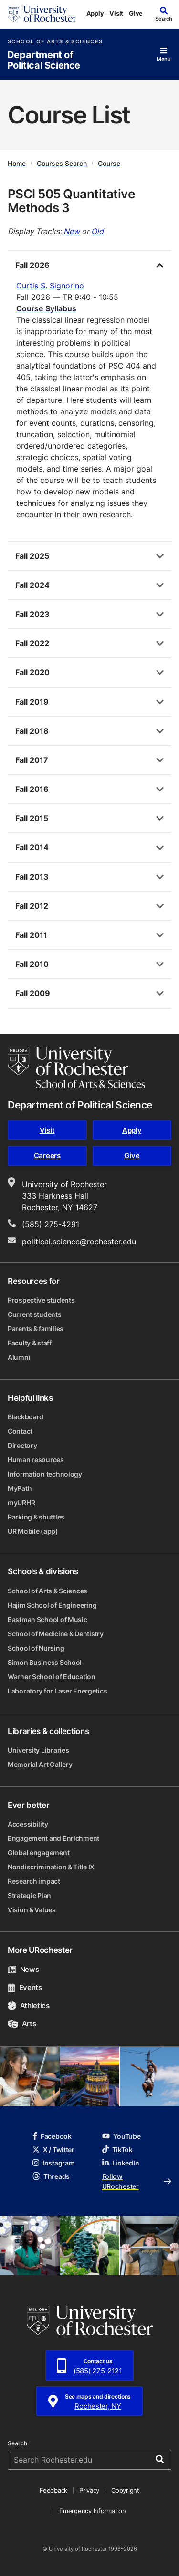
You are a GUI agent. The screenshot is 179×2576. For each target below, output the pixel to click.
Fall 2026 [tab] (32, 265)
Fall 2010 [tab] (32, 964)
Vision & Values (32, 1909)
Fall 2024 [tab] (32, 585)
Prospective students (41, 1299)
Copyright (125, 2490)
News (23, 1969)
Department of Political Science (43, 60)
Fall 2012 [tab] (31, 906)
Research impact (34, 1881)
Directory (22, 1445)
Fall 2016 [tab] (32, 789)
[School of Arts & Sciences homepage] (76, 1067)
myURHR (21, 1502)
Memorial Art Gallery (40, 1764)
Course (109, 162)
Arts (22, 2024)
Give (136, 13)
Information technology (45, 1473)
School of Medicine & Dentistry (56, 1633)
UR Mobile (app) (33, 1531)
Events (25, 1987)
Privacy (89, 2490)
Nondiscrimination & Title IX (51, 1866)
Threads (51, 2176)
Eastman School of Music (47, 1619)
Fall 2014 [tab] (32, 847)
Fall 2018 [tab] (32, 731)
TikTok (117, 2149)
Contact (20, 1431)
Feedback (53, 2490)
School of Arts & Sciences (55, 41)
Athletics (29, 2006)
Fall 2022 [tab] (32, 643)
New (71, 231)
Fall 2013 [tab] (32, 877)
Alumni (19, 1357)
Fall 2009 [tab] (32, 993)
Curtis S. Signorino (50, 285)
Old (97, 231)
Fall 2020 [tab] (32, 672)
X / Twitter (53, 2149)
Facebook (52, 2136)
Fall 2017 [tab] (31, 760)
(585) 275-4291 (50, 1224)
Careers (47, 1155)
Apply (95, 13)
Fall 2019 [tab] (32, 702)
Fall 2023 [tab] (32, 614)
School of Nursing (36, 1647)
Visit (116, 13)
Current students (35, 1314)
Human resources (36, 1459)
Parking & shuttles (36, 1516)
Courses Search (62, 162)
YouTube (121, 2136)
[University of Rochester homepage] (42, 14)
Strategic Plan (29, 1895)
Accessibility (28, 1823)
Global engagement (38, 1852)
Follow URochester (137, 2181)
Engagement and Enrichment (53, 1838)
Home (17, 162)
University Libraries (38, 1750)
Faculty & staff (30, 1342)
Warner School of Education (51, 1676)
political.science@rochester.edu (79, 1241)
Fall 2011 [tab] (31, 935)
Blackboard (25, 1416)
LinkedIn (120, 2162)
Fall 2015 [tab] (31, 818)
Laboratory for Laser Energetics (57, 1690)
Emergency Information (92, 2510)
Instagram (53, 2162)
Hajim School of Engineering (52, 1605)
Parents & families (35, 1328)
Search (17, 2443)
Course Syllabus (46, 308)
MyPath (20, 1488)
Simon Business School (45, 1662)
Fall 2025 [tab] (32, 556)
